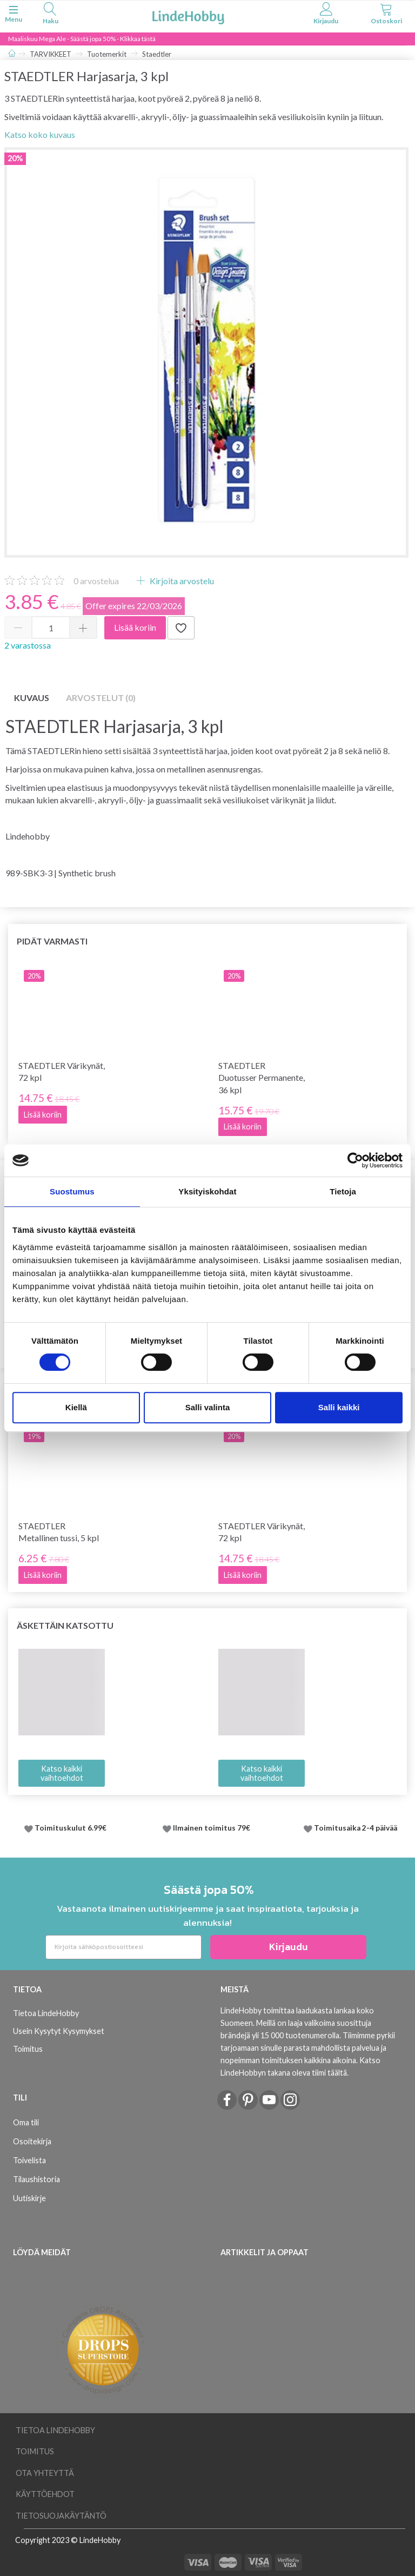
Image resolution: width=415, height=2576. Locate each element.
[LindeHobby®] (188, 15)
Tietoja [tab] (343, 1191)
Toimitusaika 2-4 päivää (355, 1828)
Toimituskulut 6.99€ (70, 1828)
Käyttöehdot (45, 2494)
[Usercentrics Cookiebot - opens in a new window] (355, 1160)
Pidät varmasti (52, 941)
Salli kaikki (339, 1407)
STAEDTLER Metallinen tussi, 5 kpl (58, 1532)
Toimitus (28, 2048)
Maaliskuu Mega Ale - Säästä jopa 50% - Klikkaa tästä (82, 39)
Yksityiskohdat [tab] (207, 1191)
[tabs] (50, 15)
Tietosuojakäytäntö (61, 2515)
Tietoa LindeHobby (46, 2013)
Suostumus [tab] (72, 1191)
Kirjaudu (288, 1946)
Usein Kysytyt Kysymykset (58, 2031)
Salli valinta (207, 1407)
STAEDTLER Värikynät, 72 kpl (61, 1071)
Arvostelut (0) (101, 697)
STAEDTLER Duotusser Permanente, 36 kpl (261, 1077)
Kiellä (76, 1407)
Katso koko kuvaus (39, 134)
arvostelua (96, 581)
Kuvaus (31, 697)
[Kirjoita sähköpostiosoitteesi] (123, 1947)
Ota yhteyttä (45, 2473)
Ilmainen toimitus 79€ (213, 1828)
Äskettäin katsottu (65, 1625)
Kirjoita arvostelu (181, 581)
